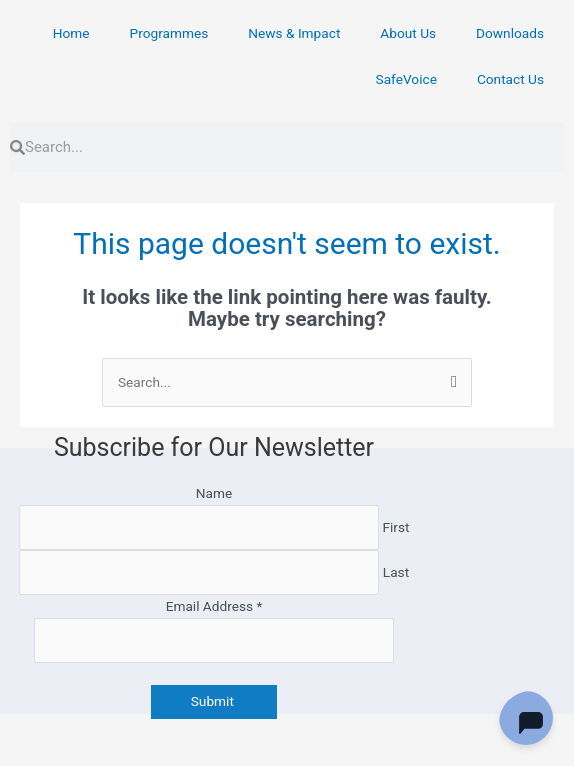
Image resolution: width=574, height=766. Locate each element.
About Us (408, 33)
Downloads (510, 33)
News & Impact (294, 33)
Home (71, 33)
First (395, 527)
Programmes (169, 33)
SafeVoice (406, 79)
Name (214, 493)
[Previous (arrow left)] (40, 756)
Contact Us (510, 79)
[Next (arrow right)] (123, 756)
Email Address (214, 606)
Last (396, 572)
